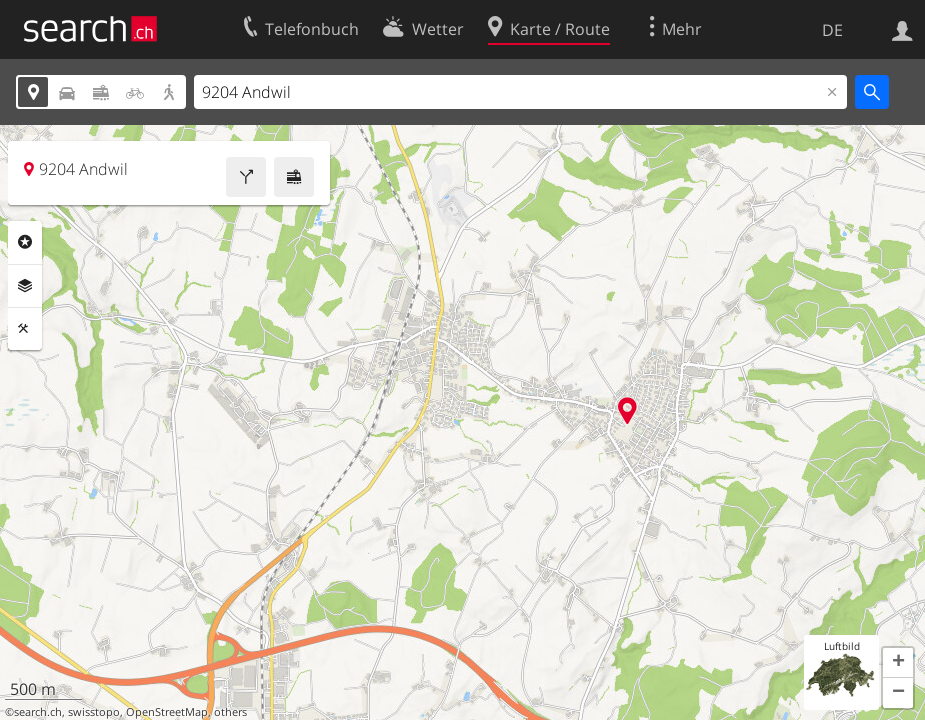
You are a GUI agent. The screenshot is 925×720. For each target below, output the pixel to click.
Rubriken (25, 242)
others (230, 712)
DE (832, 30)
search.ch (38, 712)
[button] (898, 663)
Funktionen (25, 329)
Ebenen (25, 286)
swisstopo (94, 712)
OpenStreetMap (167, 712)
